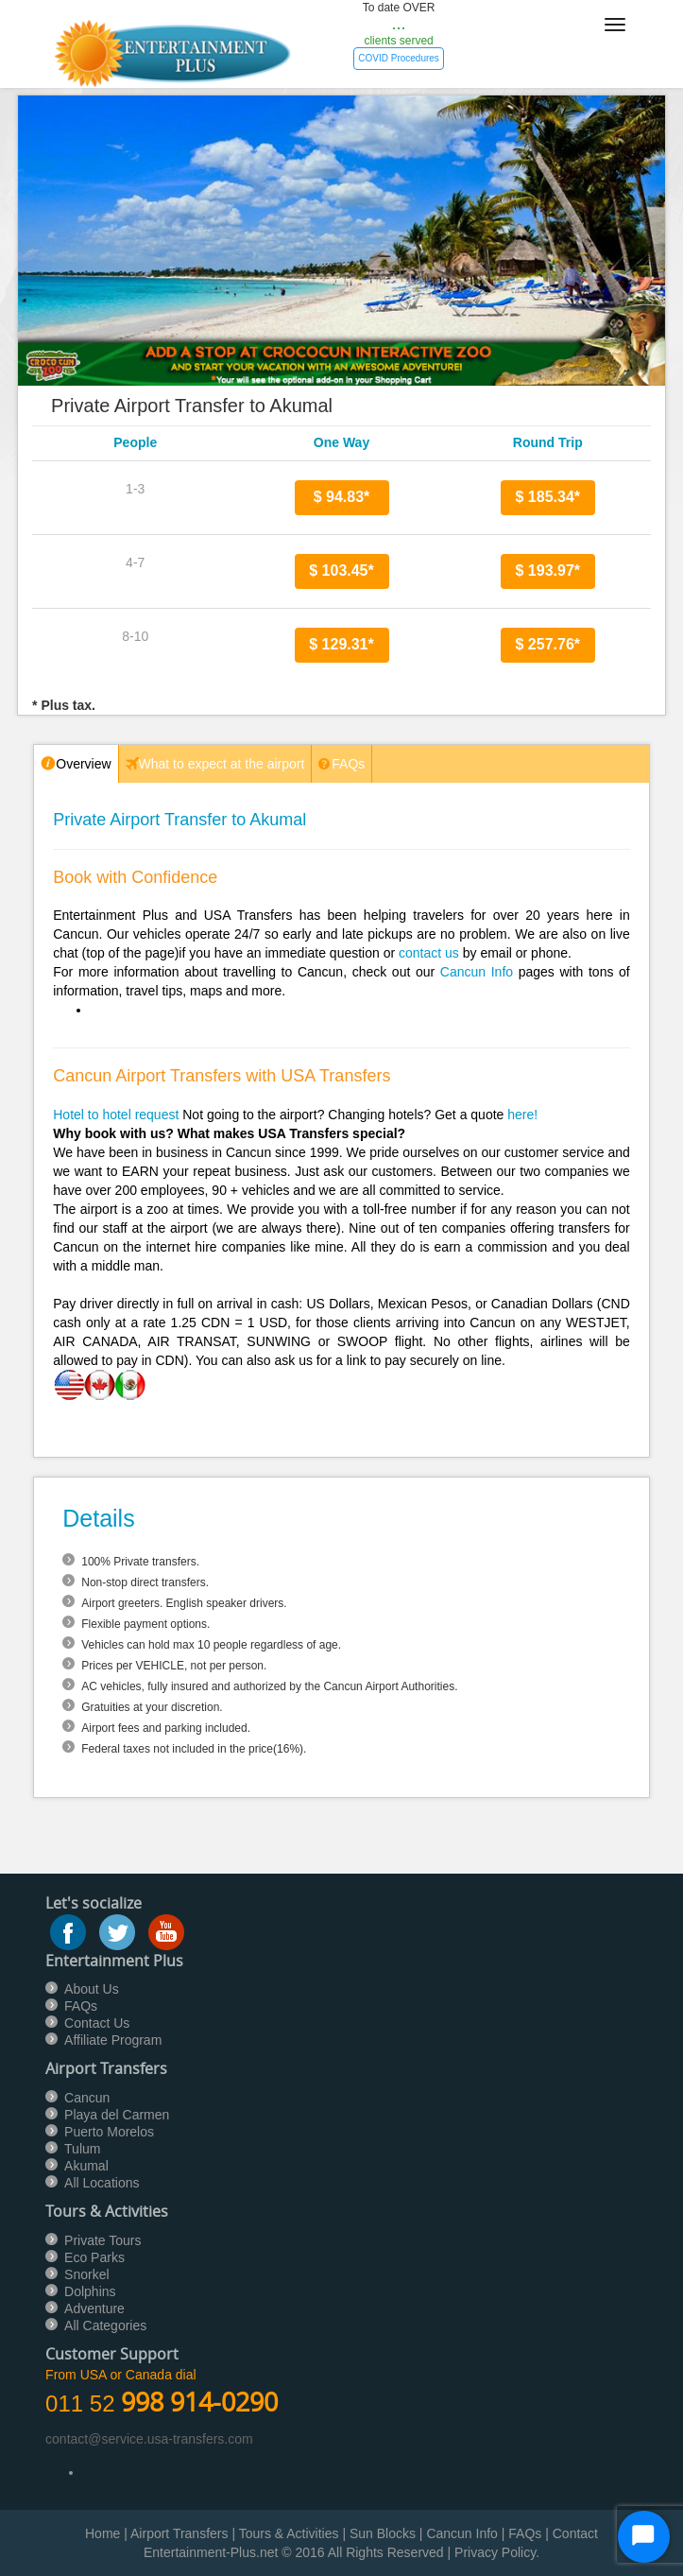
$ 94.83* (342, 497)
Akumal (86, 2165)
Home (102, 2533)
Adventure (94, 2308)
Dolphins (89, 2291)
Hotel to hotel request (116, 1114)
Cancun (87, 2097)
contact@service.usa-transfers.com (149, 2438)
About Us (91, 1989)
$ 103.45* (341, 570)
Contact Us (96, 2023)
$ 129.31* (341, 644)
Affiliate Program (113, 2040)
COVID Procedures (398, 58)
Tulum (82, 2148)
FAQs (80, 2006)
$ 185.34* (548, 497)
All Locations (101, 2182)
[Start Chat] (644, 2537)
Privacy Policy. (496, 2552)
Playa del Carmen (116, 2114)
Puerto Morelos (109, 2131)
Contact (575, 2533)
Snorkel (86, 2274)
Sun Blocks (383, 2533)
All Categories (105, 2325)
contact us (429, 952)
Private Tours (102, 2240)
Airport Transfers (179, 2533)
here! (522, 1114)
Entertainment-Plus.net (213, 2552)
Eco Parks (94, 2257)
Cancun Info (476, 971)
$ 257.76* (548, 644)
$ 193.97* (548, 570)
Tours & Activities (289, 2533)
